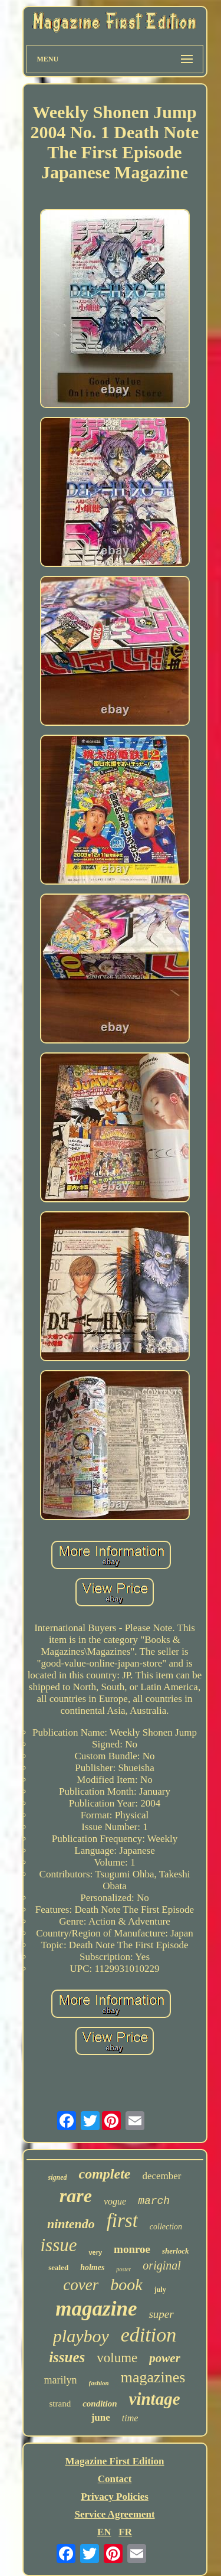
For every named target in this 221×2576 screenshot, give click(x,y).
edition (148, 2335)
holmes (92, 2267)
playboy (81, 2336)
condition (100, 2403)
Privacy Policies (115, 2496)
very (95, 2252)
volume (117, 2357)
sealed (58, 2267)
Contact (115, 2478)
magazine (96, 2308)
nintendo (71, 2223)
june (100, 2417)
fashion (99, 2382)
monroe (132, 2249)
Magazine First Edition (114, 2461)
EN (104, 2532)
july (160, 2289)
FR (125, 2532)
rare (76, 2195)
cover (80, 2285)
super (161, 2314)
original (161, 2265)
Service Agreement (114, 2514)
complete (104, 2174)
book (126, 2284)
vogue (115, 2201)
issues (67, 2357)
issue (58, 2245)
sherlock (175, 2250)
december (161, 2176)
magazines (153, 2377)
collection (166, 2226)
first (122, 2220)
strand (60, 2403)
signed (57, 2177)
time (130, 2418)
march (154, 2201)
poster (123, 2269)
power (164, 2358)
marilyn (60, 2380)
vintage (154, 2398)
